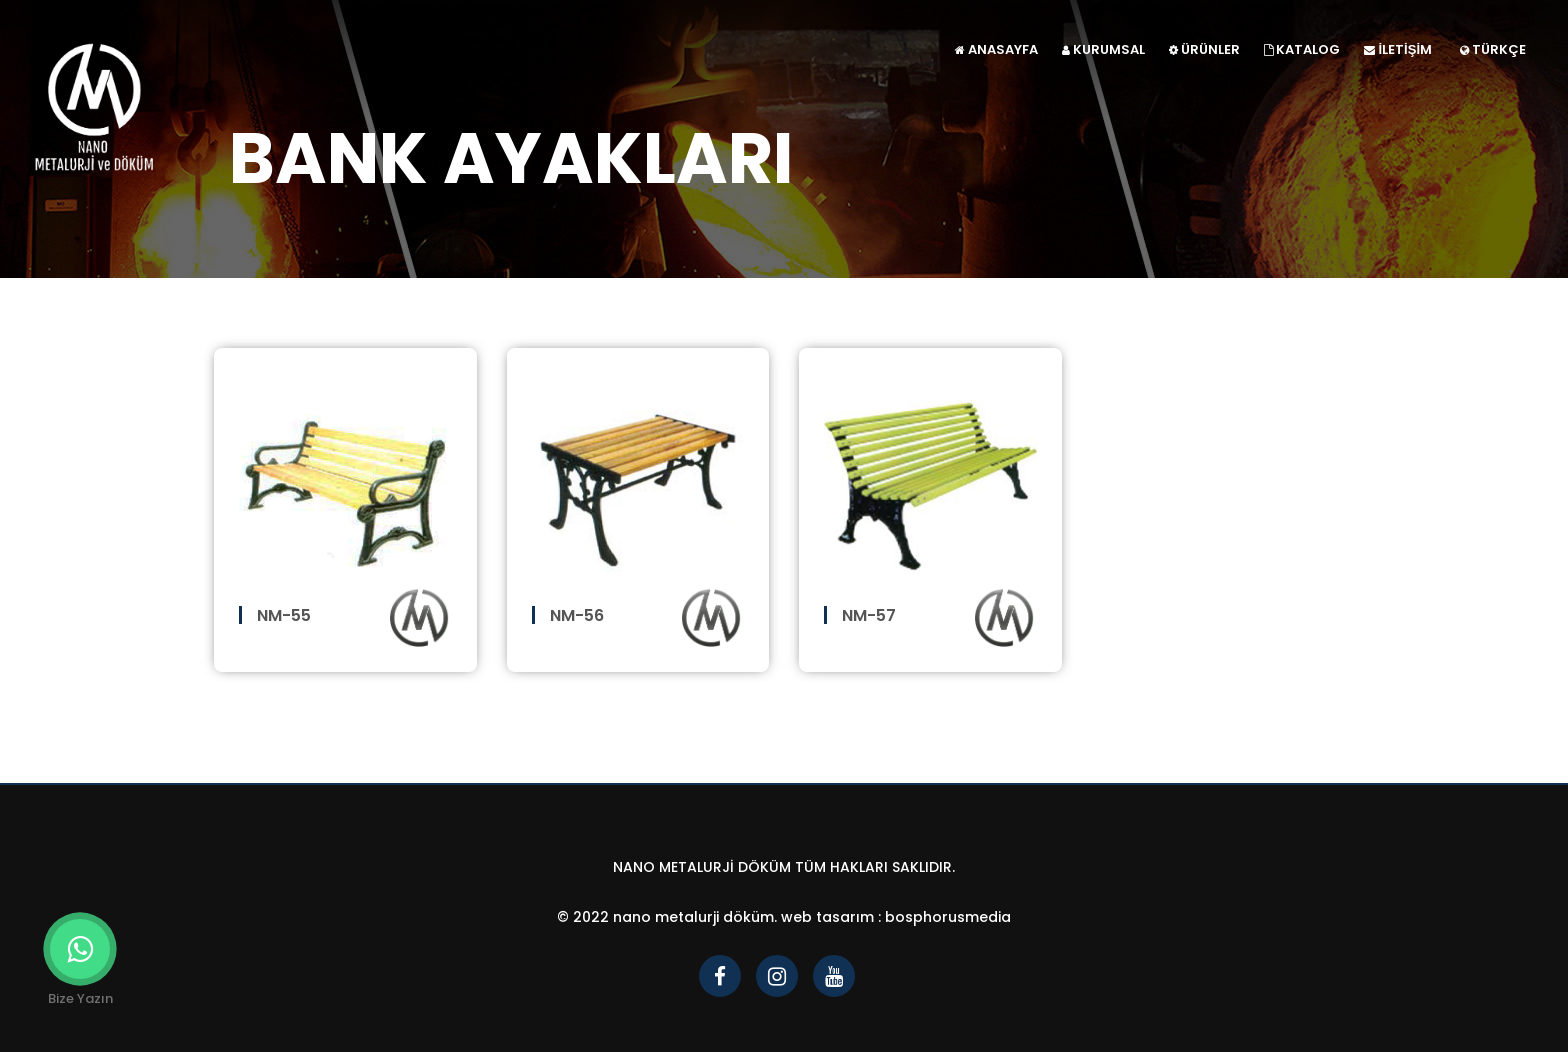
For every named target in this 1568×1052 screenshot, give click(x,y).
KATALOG (1302, 49)
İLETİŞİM (1398, 49)
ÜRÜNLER (1204, 49)
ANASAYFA (996, 49)
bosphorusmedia (948, 917)
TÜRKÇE (1493, 49)
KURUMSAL (1103, 49)
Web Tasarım (827, 917)
